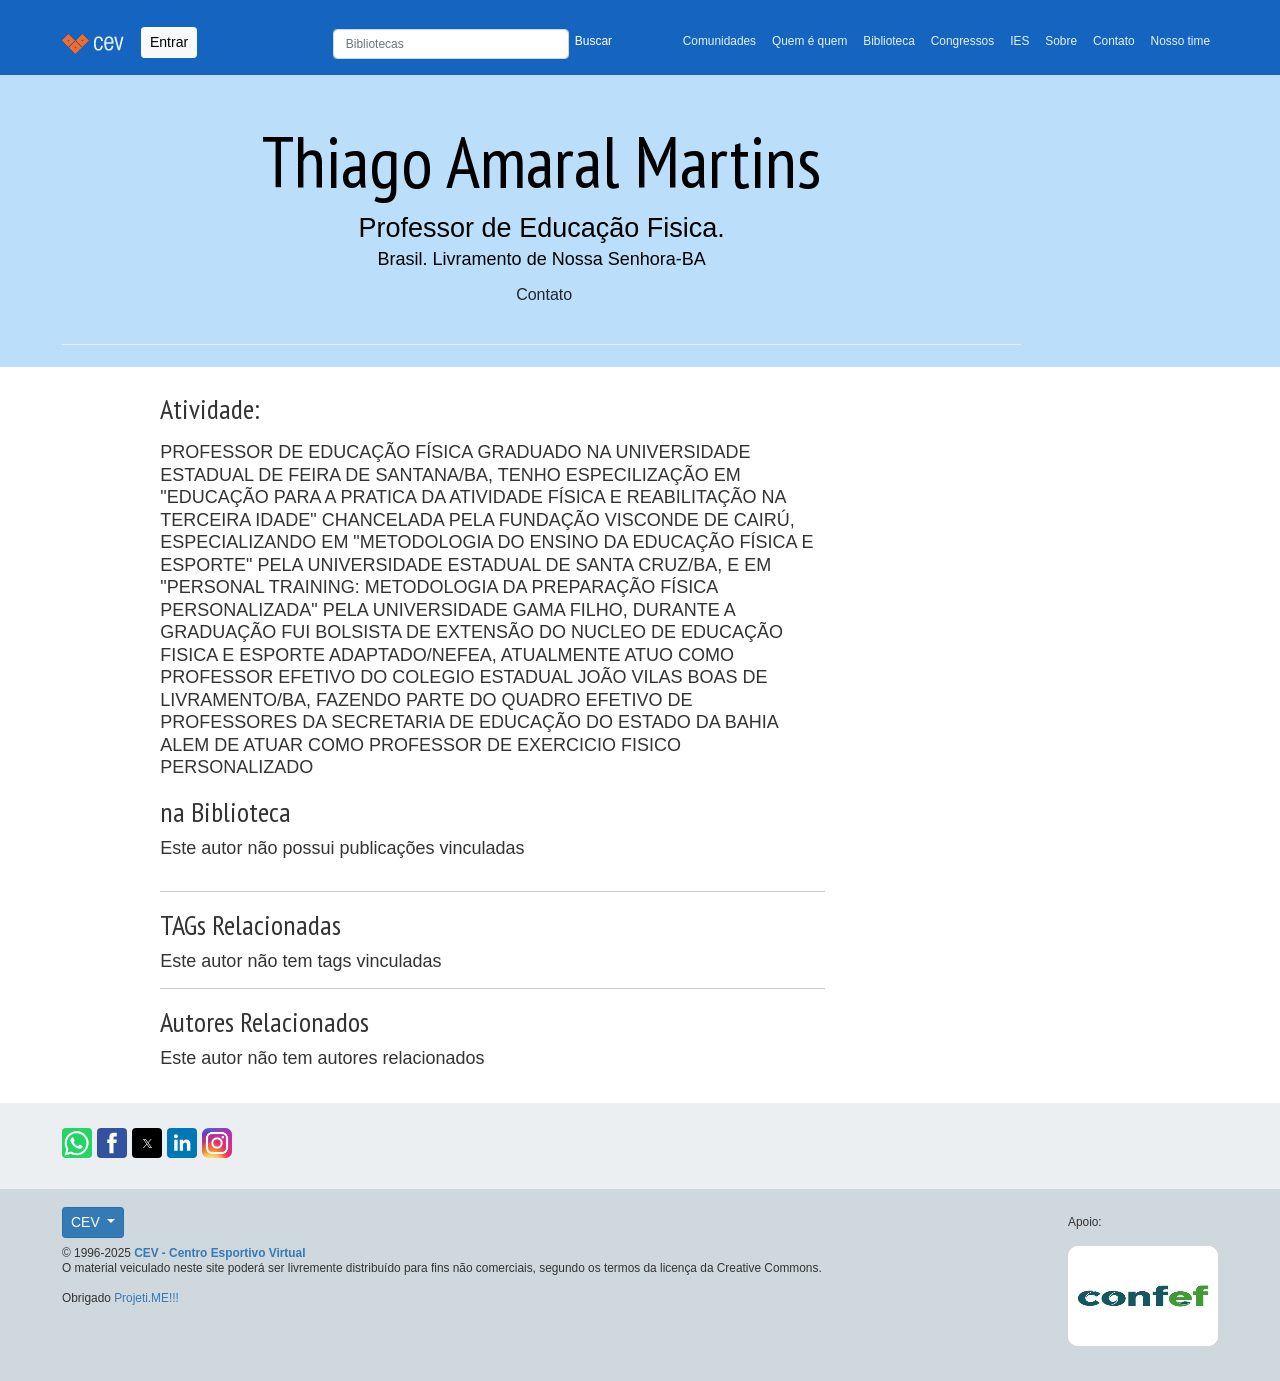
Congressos (962, 41)
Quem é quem (809, 41)
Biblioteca (889, 41)
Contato (1114, 41)
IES (1019, 41)
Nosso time (1180, 41)
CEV (87, 1222)
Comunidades (719, 41)
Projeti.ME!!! (146, 1298)
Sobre (1061, 41)
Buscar (593, 41)
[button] (77, 1143)
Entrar (169, 42)
